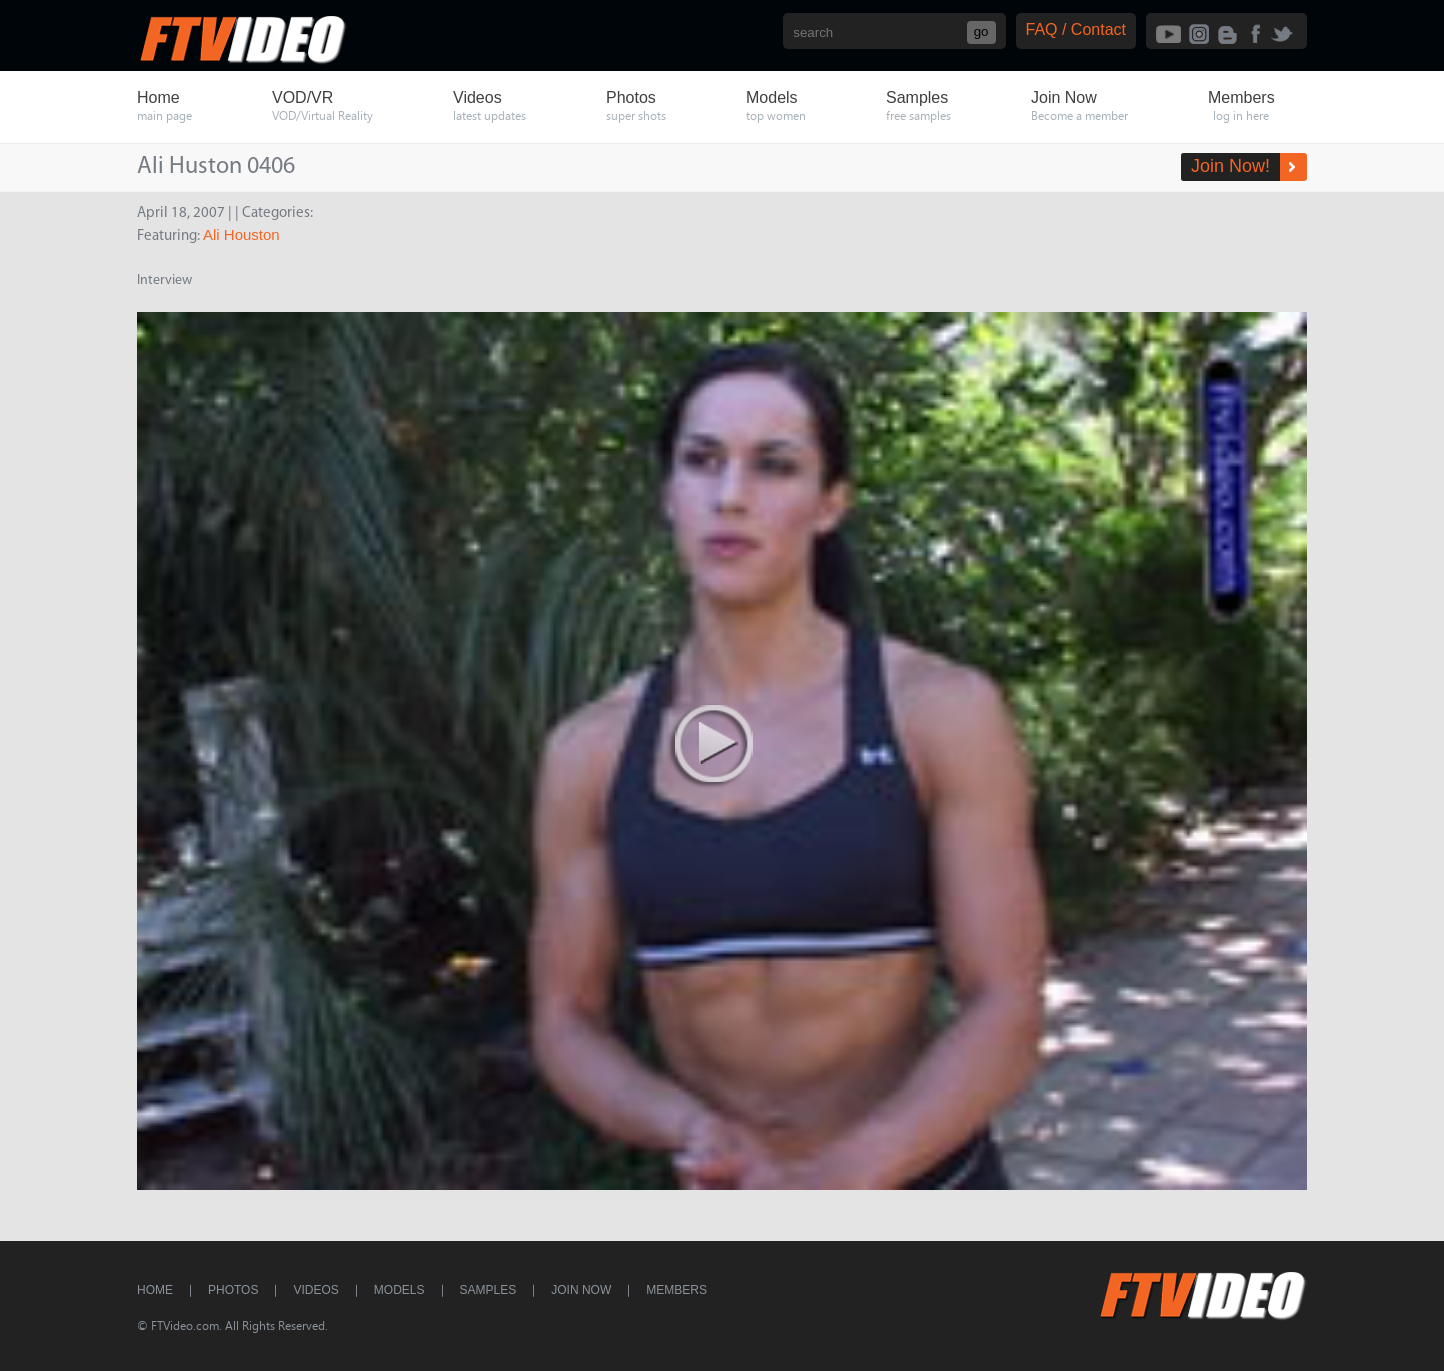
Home (155, 1290)
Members (676, 1290)
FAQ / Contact (1076, 29)
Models (399, 1290)
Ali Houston (241, 234)
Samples (488, 1290)
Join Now (581, 1290)
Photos (233, 1290)
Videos (315, 1290)
